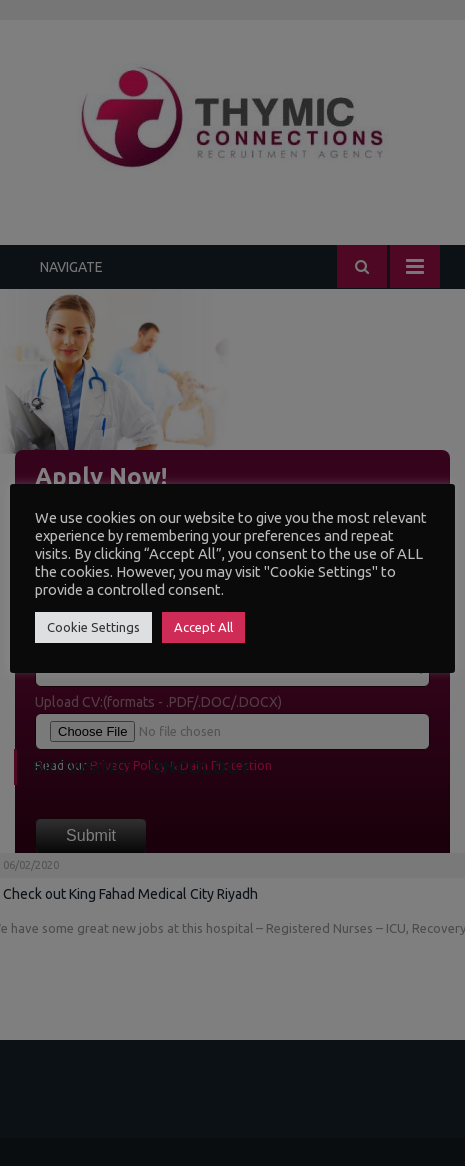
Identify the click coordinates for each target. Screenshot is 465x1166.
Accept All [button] (203, 627)
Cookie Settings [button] (93, 627)
